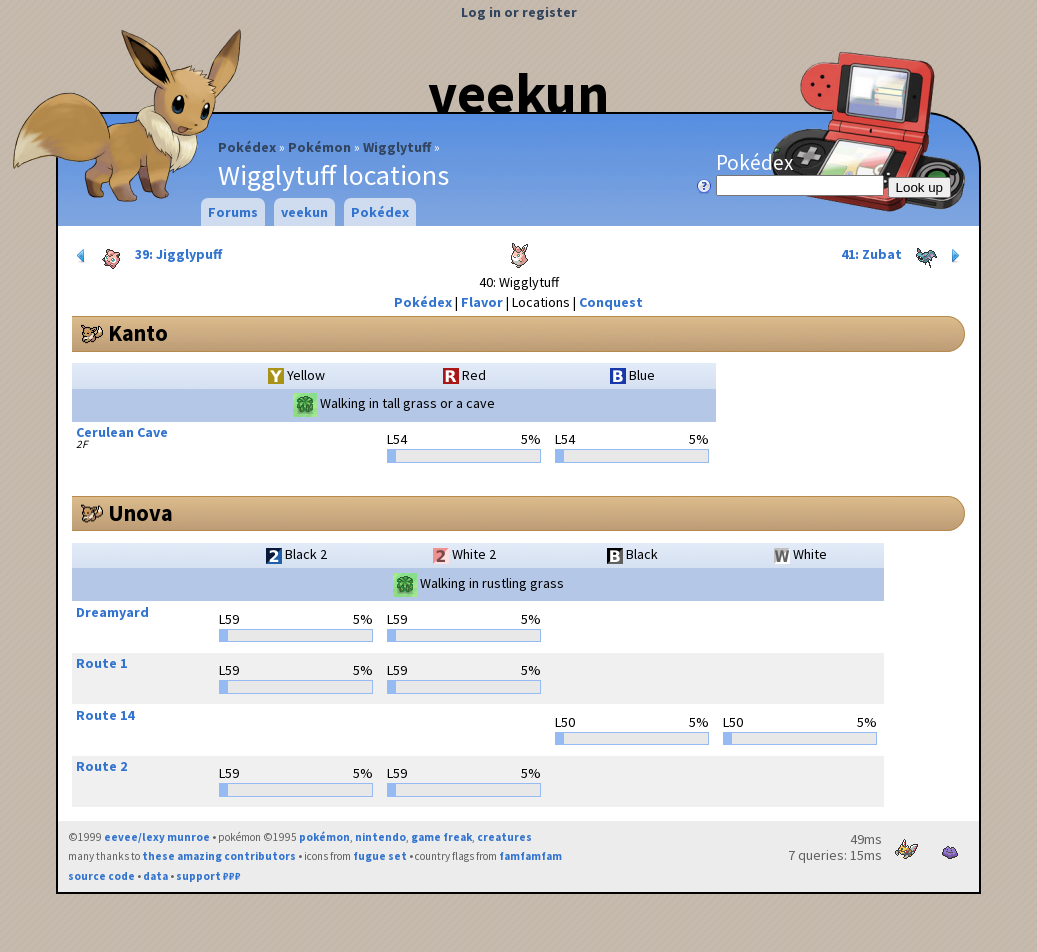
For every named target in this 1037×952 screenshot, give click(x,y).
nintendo (380, 837)
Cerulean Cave (122, 432)
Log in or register (519, 12)
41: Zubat (902, 256)
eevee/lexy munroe (157, 837)
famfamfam (530, 856)
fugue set (380, 856)
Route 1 (101, 663)
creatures (504, 837)
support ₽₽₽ (208, 876)
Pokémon (319, 147)
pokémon (324, 837)
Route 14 (105, 715)
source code (101, 876)
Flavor (482, 302)
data (155, 876)
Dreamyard (112, 612)
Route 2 (101, 766)
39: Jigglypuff (147, 256)
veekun (518, 93)
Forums (233, 212)
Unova (140, 513)
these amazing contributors (219, 856)
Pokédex (247, 147)
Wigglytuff (397, 147)
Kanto (138, 333)
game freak (441, 837)
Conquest (611, 302)
